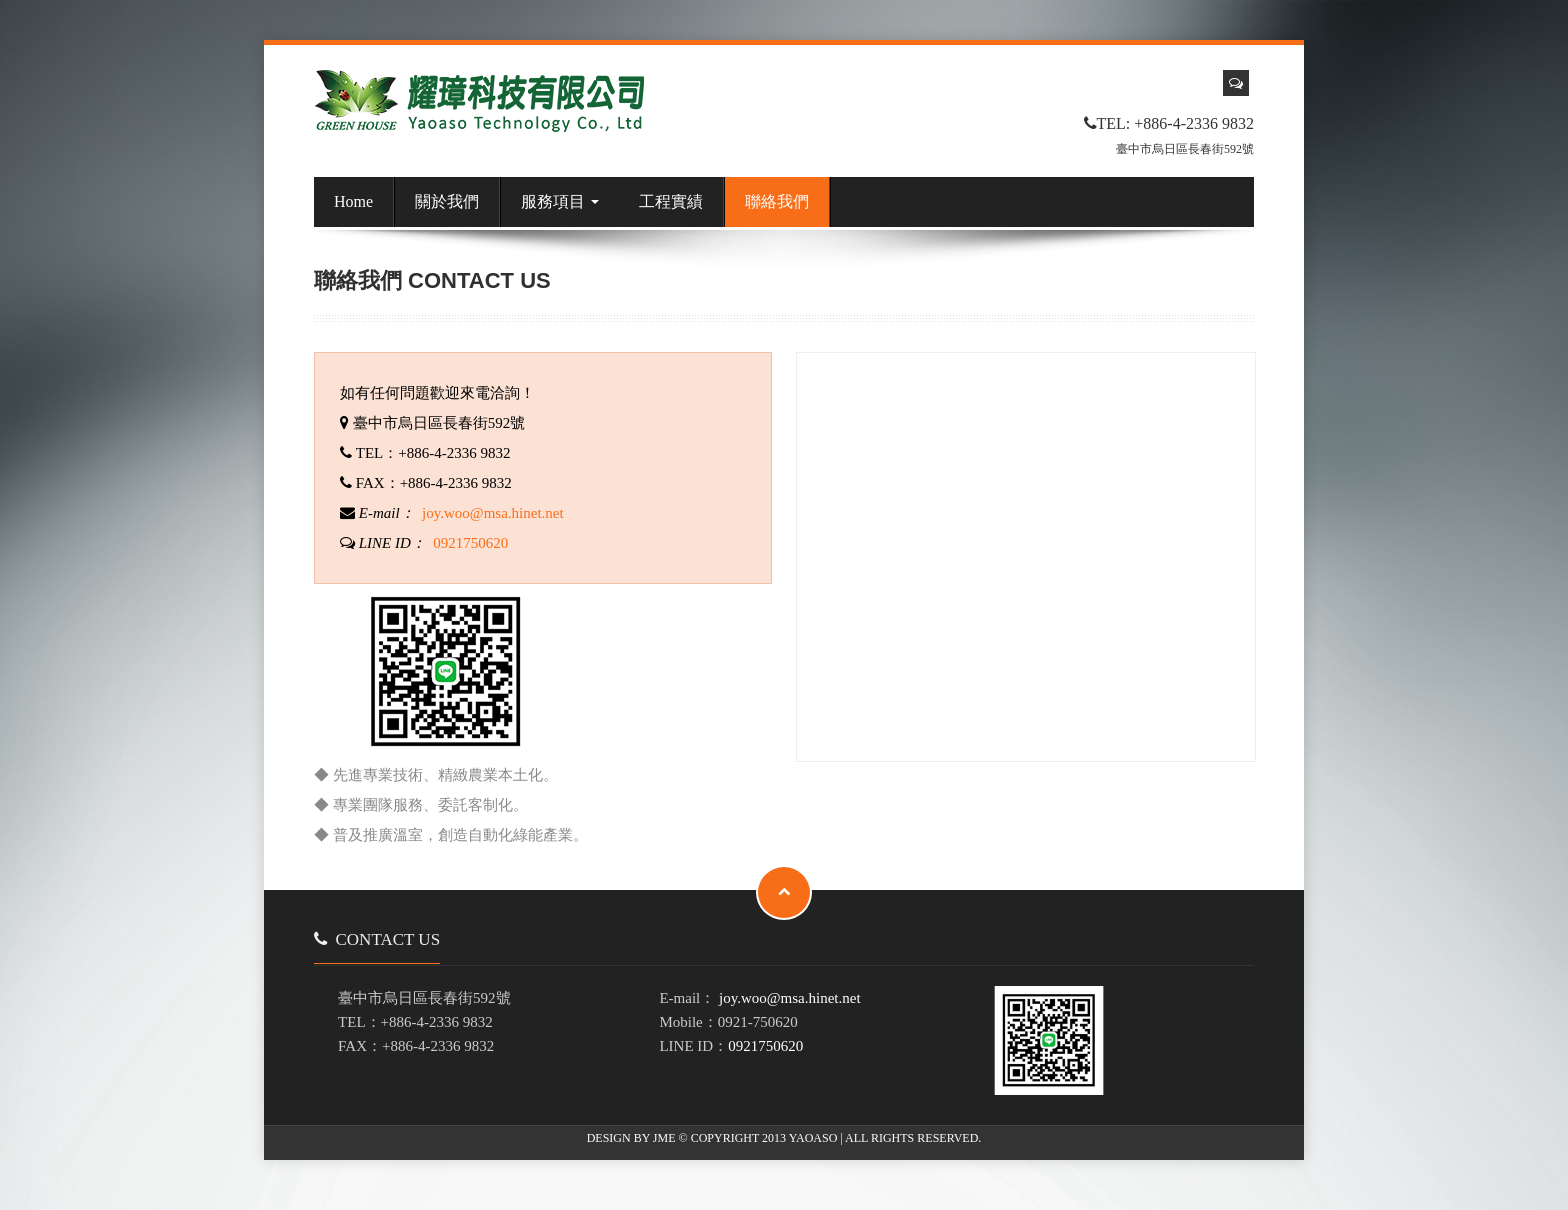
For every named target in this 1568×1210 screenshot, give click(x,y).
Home (353, 201)
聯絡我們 (777, 201)
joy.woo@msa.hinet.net (493, 513)
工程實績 (671, 201)
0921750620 (470, 543)
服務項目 (560, 201)
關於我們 (447, 201)
